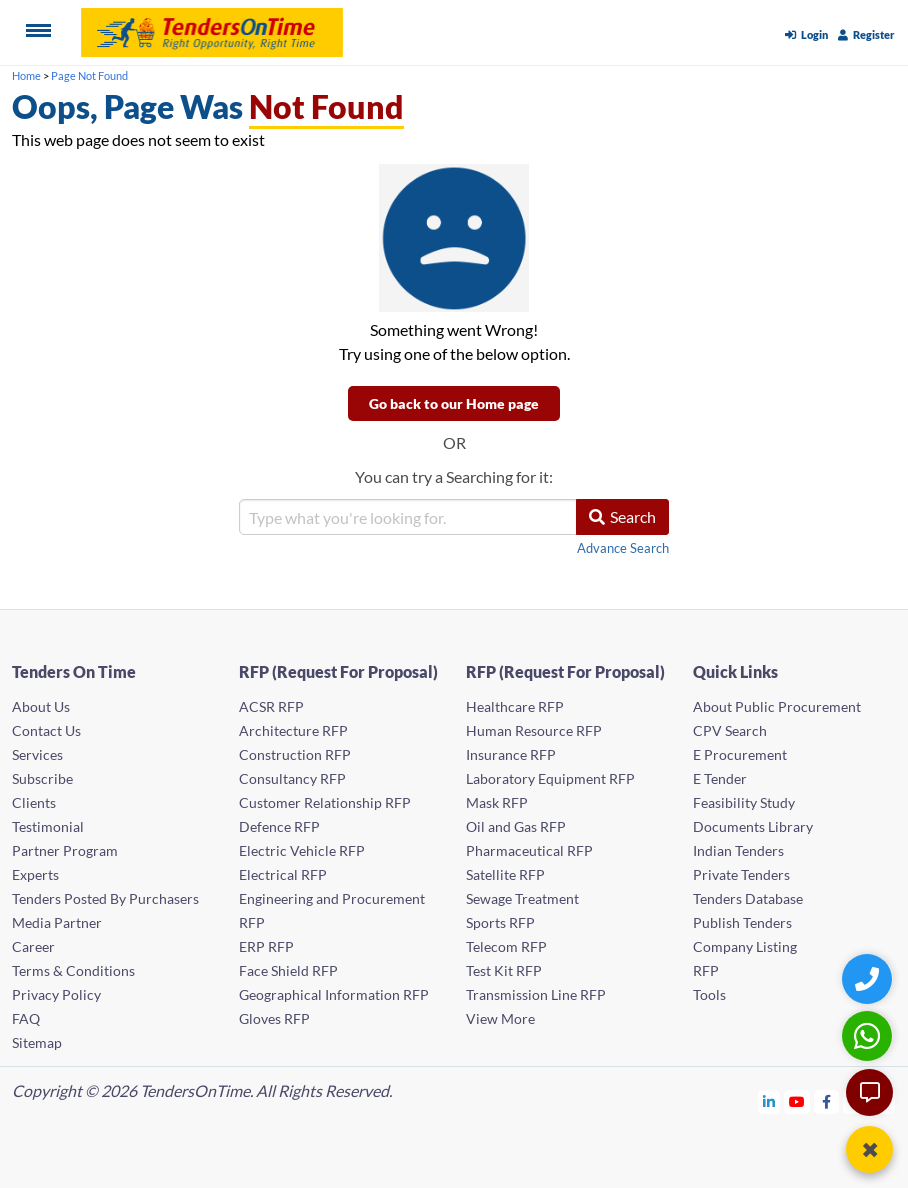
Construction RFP (295, 754)
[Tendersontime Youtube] (797, 1101)
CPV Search (730, 730)
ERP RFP (266, 946)
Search (622, 516)
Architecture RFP (293, 730)
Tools (709, 994)
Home (26, 75)
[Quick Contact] (869, 978)
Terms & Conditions (73, 970)
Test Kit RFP (504, 970)
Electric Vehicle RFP (302, 850)
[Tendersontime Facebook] (827, 1101)
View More (500, 1018)
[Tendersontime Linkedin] (769, 1101)
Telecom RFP (506, 946)
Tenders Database (748, 898)
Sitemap (37, 1042)
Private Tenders (741, 874)
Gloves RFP (274, 1018)
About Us (41, 706)
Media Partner (57, 922)
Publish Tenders (742, 922)
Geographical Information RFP (334, 994)
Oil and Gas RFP (516, 826)
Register (866, 34)
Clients (34, 802)
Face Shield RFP (288, 970)
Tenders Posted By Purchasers (105, 898)
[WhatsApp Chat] (869, 1035)
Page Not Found (89, 75)
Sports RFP (500, 922)
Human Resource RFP (534, 730)
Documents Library (753, 826)
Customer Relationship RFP (325, 802)
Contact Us (46, 730)
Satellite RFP (505, 874)
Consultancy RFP (292, 778)
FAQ (26, 1018)
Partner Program (65, 850)
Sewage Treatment (522, 898)
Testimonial (48, 826)
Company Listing (745, 946)
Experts (35, 874)
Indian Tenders (738, 850)
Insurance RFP (511, 754)
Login (806, 34)
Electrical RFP (283, 874)
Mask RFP (497, 802)
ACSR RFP (271, 706)
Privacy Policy (56, 994)
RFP (706, 970)
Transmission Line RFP (536, 994)
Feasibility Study (744, 802)
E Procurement (740, 754)
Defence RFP (279, 826)
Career (33, 946)
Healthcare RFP (515, 706)
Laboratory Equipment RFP (550, 778)
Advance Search (623, 548)
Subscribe (42, 778)
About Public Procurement (777, 706)
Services (37, 754)
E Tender (720, 778)
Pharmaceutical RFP (529, 850)
